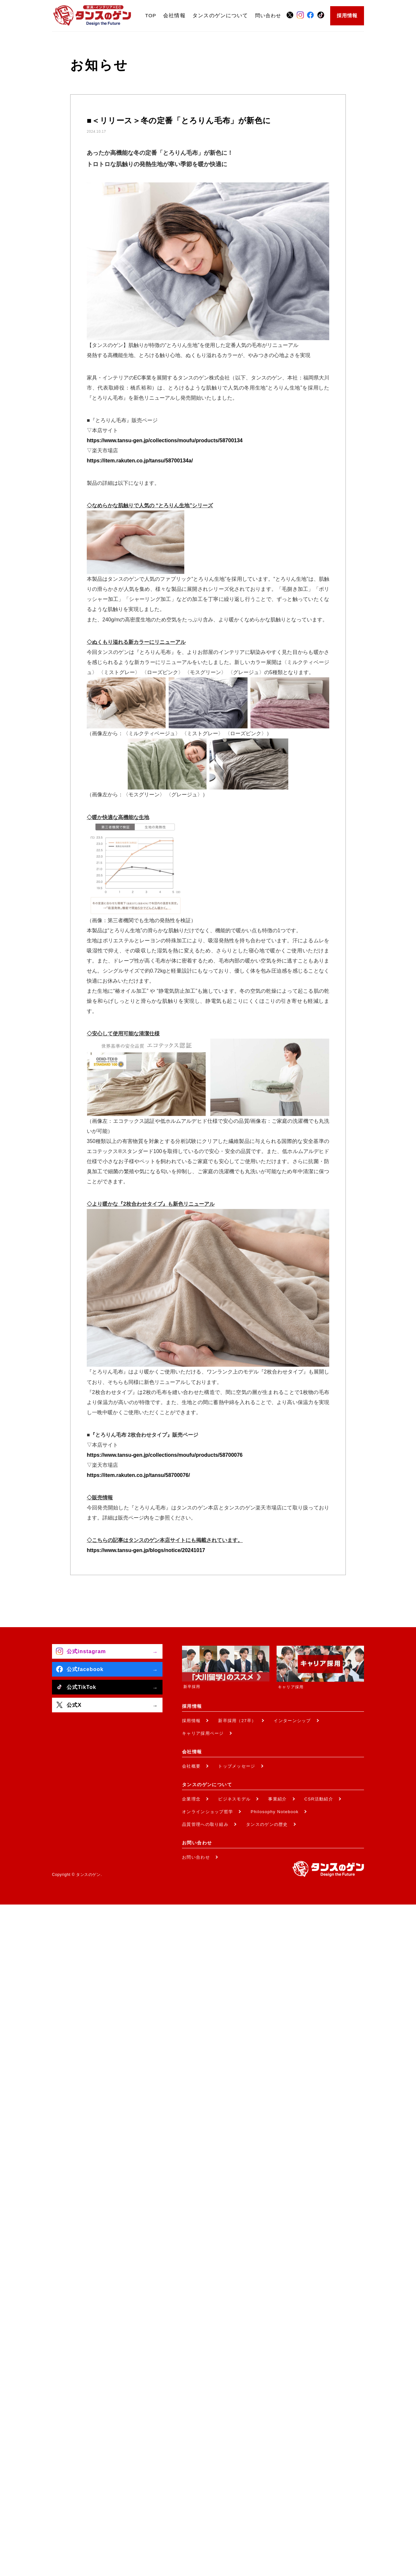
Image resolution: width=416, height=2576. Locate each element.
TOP (150, 15)
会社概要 (191, 1766)
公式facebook (85, 1669)
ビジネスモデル (234, 1799)
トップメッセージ (236, 1766)
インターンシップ (292, 1720)
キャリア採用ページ (203, 1733)
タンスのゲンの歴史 (267, 1824)
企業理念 (191, 1799)
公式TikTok (81, 1687)
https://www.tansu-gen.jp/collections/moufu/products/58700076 (164, 1455)
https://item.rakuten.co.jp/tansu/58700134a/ (140, 460)
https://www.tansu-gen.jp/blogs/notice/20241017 (146, 1550)
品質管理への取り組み (205, 1824)
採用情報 (347, 15)
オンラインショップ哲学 (207, 1811)
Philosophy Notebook (275, 1811)
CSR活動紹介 (319, 1799)
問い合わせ (268, 15)
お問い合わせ (196, 1857)
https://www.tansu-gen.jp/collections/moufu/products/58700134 (164, 440)
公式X (74, 1705)
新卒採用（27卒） (237, 1720)
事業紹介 (277, 1799)
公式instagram (86, 1651)
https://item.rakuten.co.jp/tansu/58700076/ (138, 1475)
